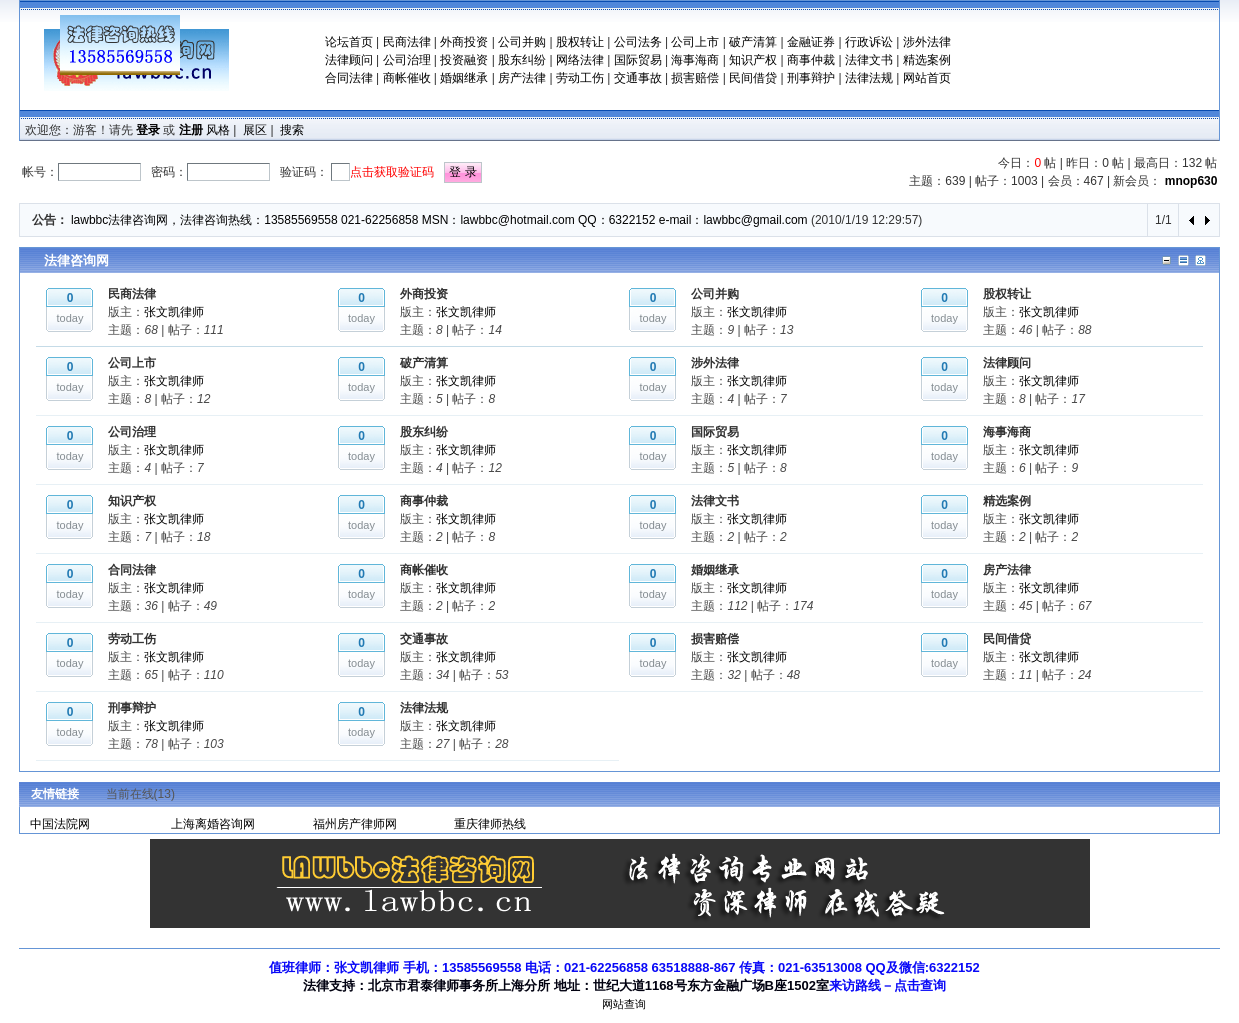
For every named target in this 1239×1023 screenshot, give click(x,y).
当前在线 (140, 794)
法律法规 (869, 78)
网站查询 (624, 1004)
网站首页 (927, 78)
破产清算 (753, 42)
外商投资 (464, 42)
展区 (255, 130)
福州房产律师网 (355, 824)
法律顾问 (349, 60)
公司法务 (638, 42)
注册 (191, 130)
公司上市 (695, 42)
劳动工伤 (580, 78)
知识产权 (753, 60)
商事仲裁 (811, 60)
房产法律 (522, 78)
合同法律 (349, 78)
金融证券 (811, 42)
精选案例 (927, 60)
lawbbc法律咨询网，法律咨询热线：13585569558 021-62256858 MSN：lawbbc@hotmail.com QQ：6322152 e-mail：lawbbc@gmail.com (439, 220)
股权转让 (580, 42)
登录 (148, 130)
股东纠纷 (522, 60)
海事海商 (695, 60)
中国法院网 (60, 824)
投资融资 (464, 60)
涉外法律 (927, 42)
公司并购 (522, 42)
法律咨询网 (76, 260)
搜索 (292, 130)
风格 (218, 130)
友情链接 (55, 794)
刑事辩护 (811, 78)
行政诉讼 (869, 42)
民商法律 (407, 42)
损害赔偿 (695, 78)
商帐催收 (407, 78)
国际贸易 (638, 60)
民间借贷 (753, 78)
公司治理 (407, 60)
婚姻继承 (464, 78)
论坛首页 (349, 42)
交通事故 (638, 78)
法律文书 (869, 60)
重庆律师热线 (490, 824)
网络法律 (580, 60)
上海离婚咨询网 (213, 824)
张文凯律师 (174, 312)
